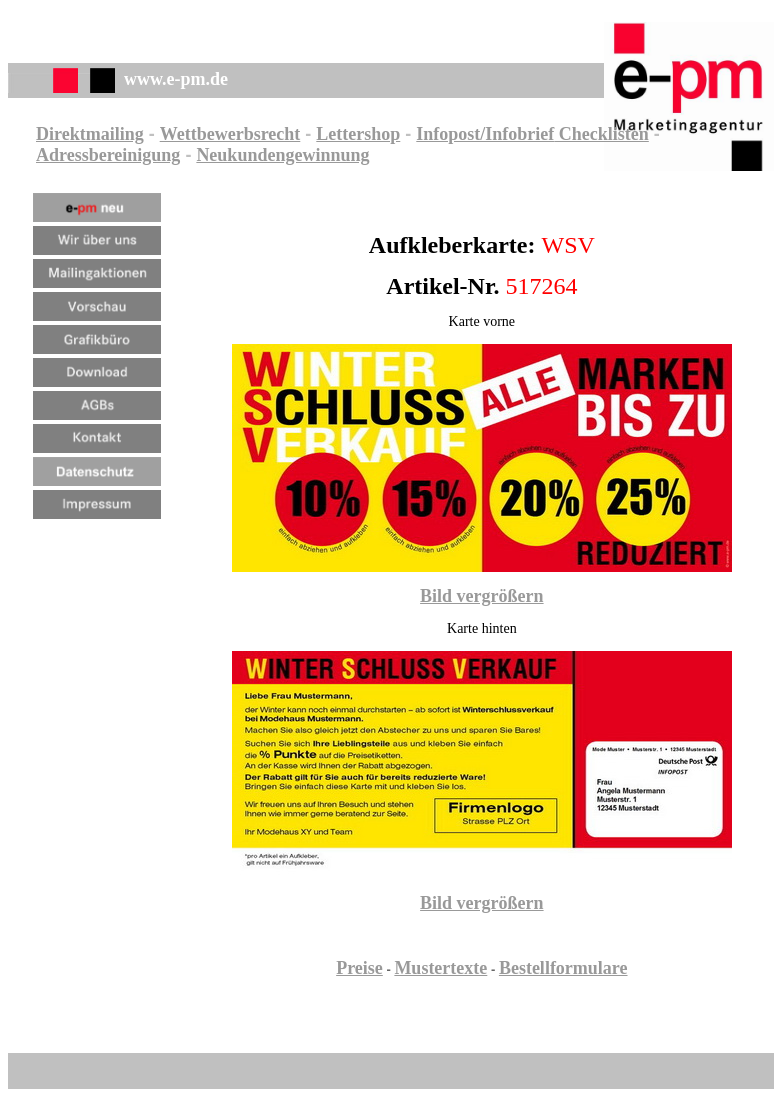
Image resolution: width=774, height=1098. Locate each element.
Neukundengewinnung (282, 155)
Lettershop (358, 134)
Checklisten (601, 134)
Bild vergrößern (482, 596)
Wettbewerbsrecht (230, 134)
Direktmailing (90, 134)
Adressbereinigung (108, 155)
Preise (359, 968)
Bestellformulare (563, 968)
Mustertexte (440, 968)
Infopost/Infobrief (485, 134)
